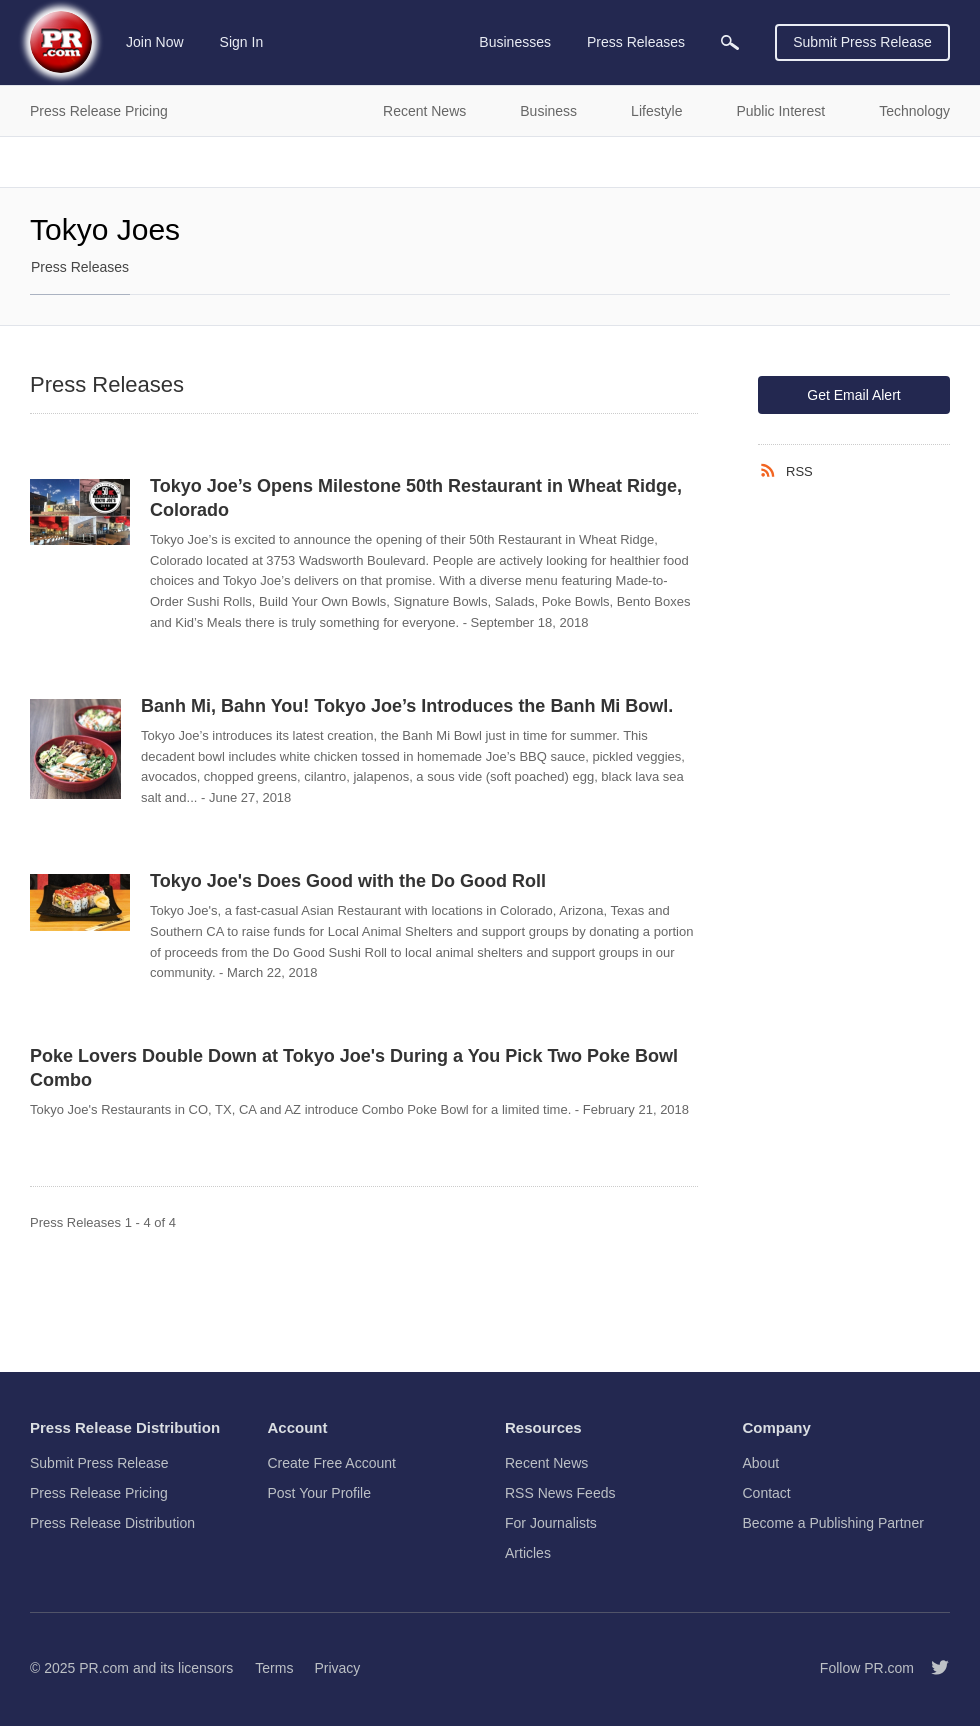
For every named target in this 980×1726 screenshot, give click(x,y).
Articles (528, 1553)
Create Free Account (332, 1463)
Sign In (242, 42)
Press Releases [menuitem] (636, 42)
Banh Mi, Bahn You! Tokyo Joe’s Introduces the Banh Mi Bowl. (407, 706)
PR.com (104, 1668)
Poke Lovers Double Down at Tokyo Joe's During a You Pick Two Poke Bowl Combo (354, 1068)
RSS (799, 471)
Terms (274, 1668)
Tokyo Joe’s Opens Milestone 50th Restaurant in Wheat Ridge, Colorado (416, 498)
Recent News (546, 1463)
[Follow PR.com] (932, 1668)
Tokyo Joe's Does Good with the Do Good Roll (348, 881)
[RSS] (772, 471)
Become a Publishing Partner (833, 1523)
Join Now (155, 42)
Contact (767, 1493)
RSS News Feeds (560, 1493)
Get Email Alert (853, 395)
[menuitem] (730, 42)
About (761, 1463)
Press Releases (80, 267)
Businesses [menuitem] (515, 42)
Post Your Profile (320, 1493)
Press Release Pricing (99, 1493)
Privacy (337, 1668)
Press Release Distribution (112, 1523)
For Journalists (551, 1523)
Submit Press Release (862, 42)
